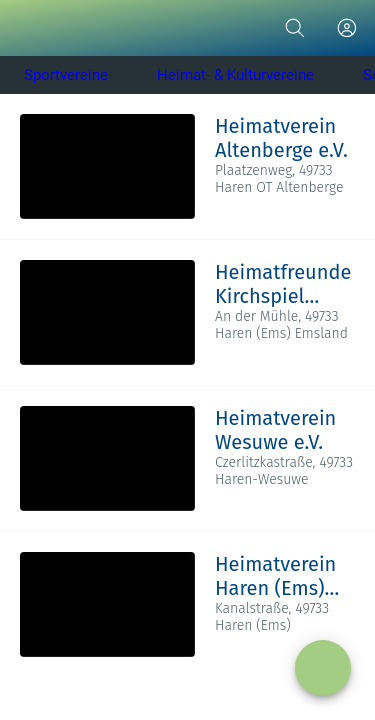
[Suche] (295, 28)
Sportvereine (66, 75)
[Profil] (347, 28)
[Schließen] (28, 28)
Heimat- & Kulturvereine (235, 75)
